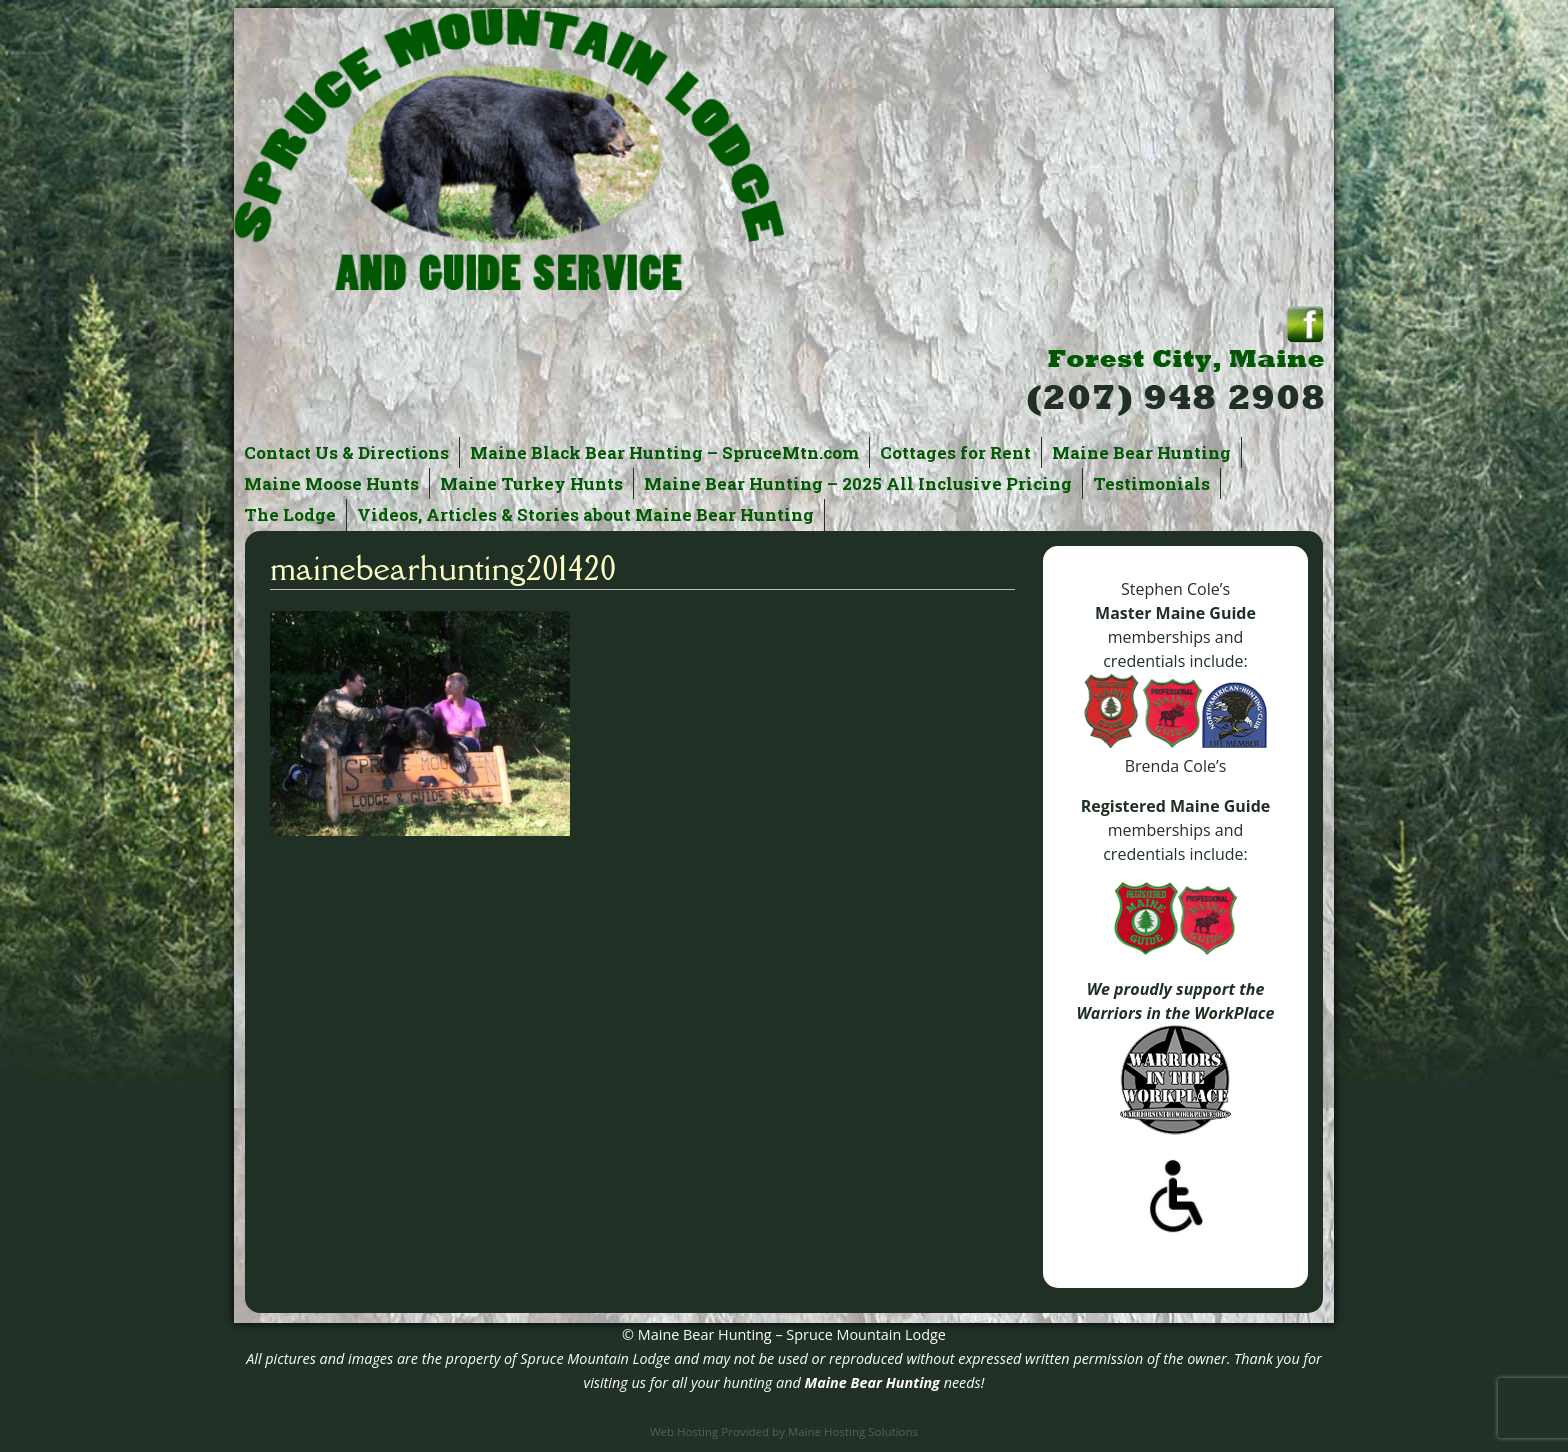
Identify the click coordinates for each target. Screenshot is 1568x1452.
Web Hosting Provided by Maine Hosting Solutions (784, 1431)
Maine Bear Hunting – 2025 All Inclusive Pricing (858, 483)
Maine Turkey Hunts (531, 483)
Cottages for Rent (955, 452)
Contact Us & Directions (346, 452)
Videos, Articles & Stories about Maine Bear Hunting (585, 514)
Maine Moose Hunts (331, 483)
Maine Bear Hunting (1141, 452)
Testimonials (1151, 483)
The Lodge (290, 514)
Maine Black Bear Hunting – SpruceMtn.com (664, 452)
